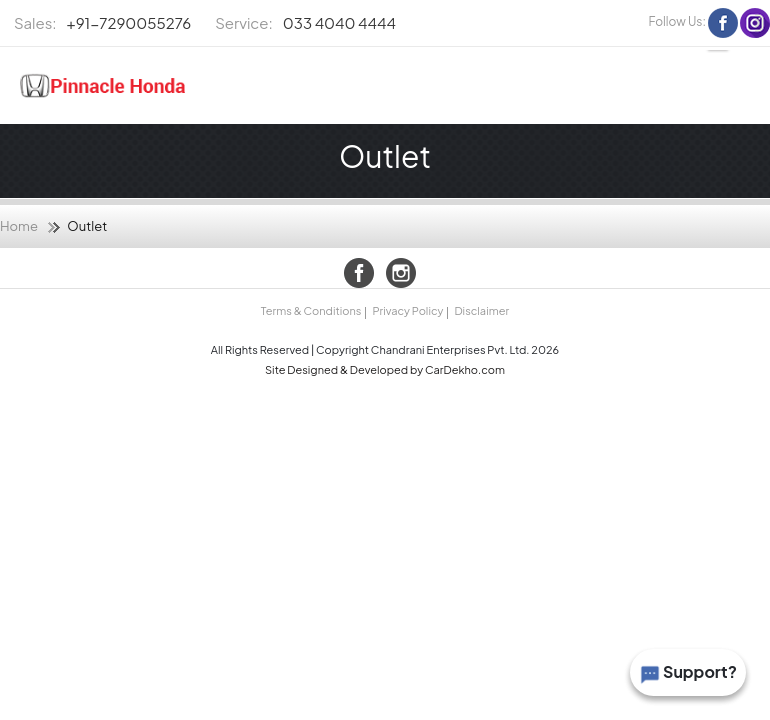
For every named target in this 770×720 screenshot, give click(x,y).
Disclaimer (481, 310)
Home (19, 226)
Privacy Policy (407, 310)
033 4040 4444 (305, 23)
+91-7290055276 (102, 23)
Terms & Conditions (311, 310)
